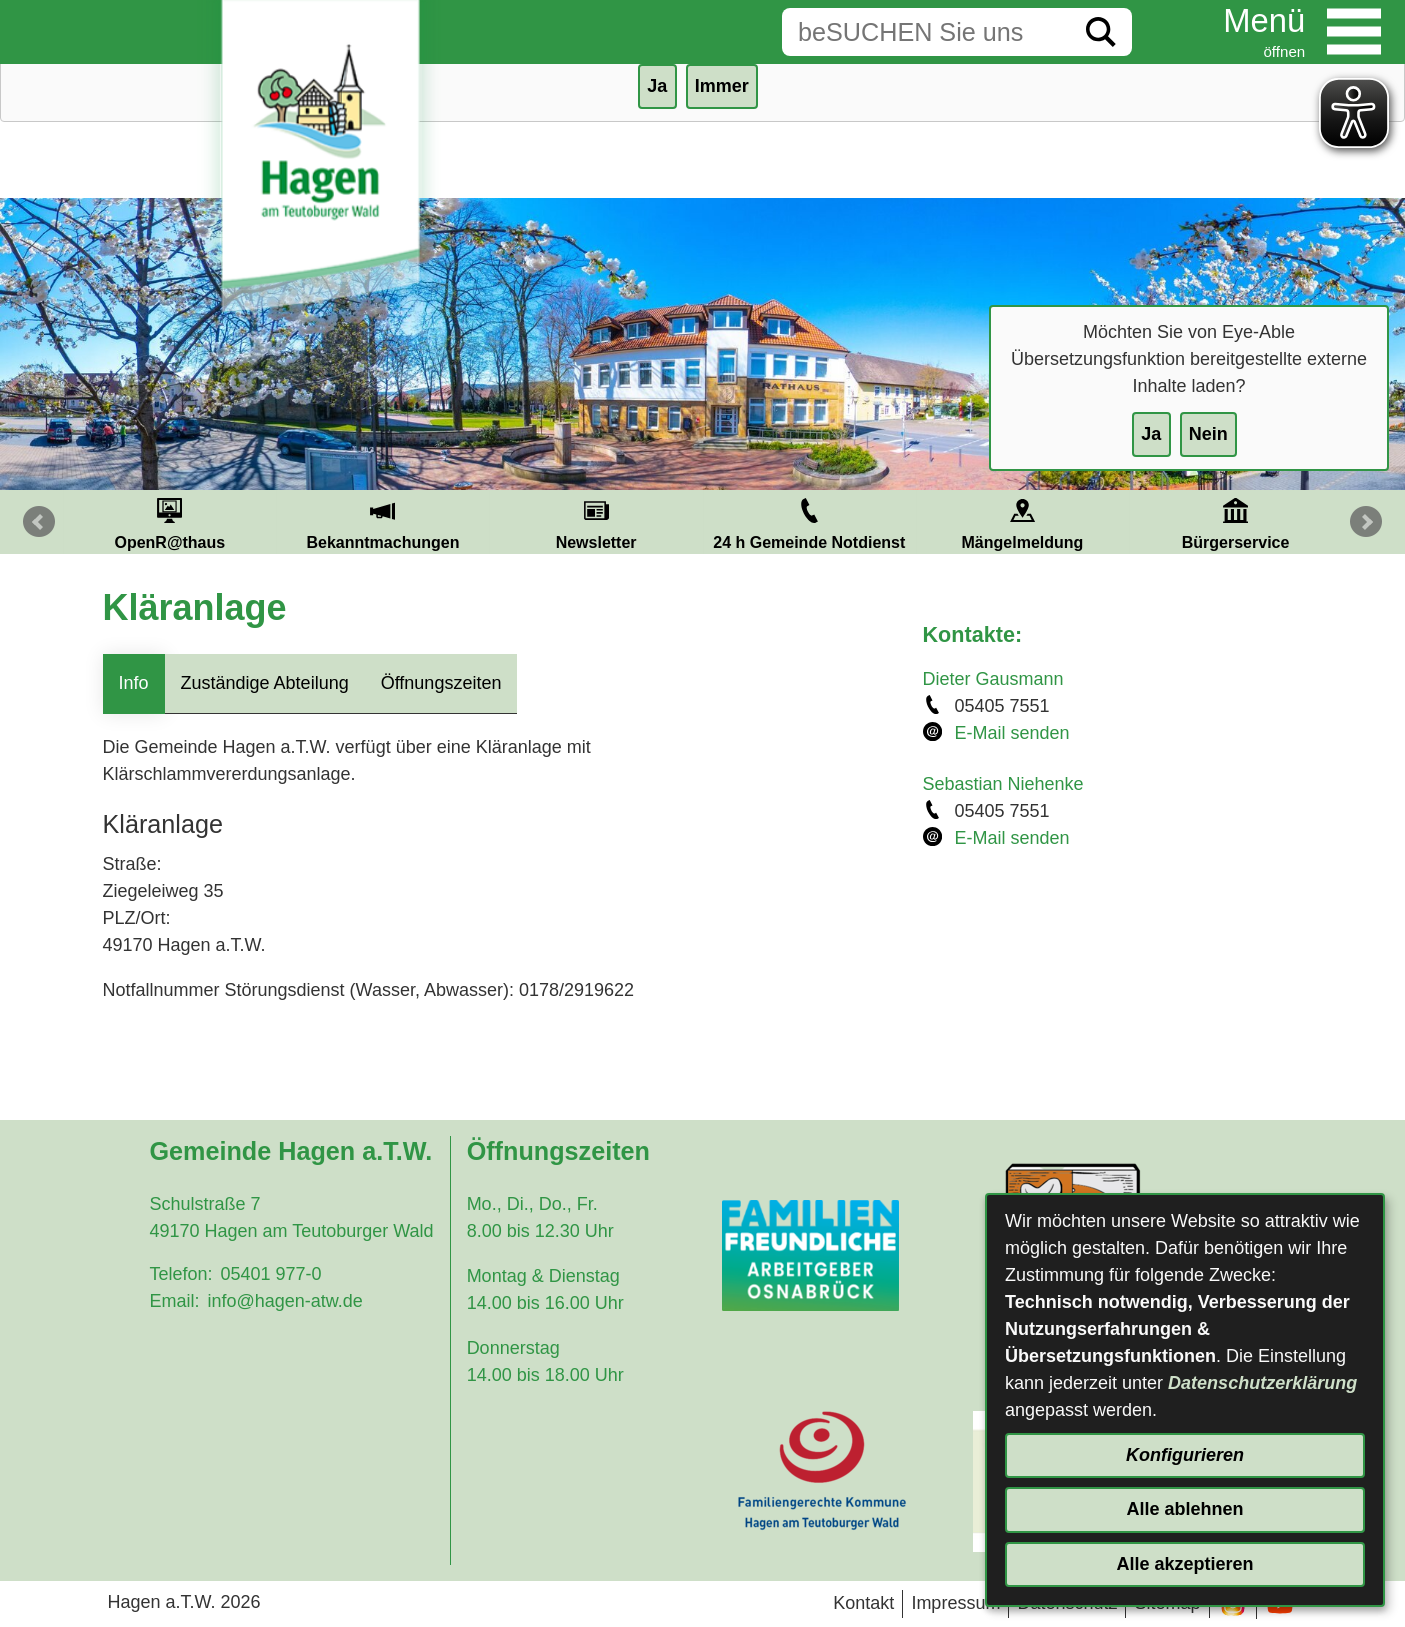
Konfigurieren (1185, 1455)
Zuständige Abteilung (265, 683)
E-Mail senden (1012, 733)
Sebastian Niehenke (1003, 784)
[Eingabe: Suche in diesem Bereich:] (926, 32)
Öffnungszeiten (441, 683)
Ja (1151, 434)
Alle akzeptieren (1184, 1564)
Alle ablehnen (1184, 1509)
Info (134, 683)
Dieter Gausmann (993, 679)
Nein (1208, 434)
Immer (722, 86)
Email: (174, 1301)
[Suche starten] (1101, 32)
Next (1366, 522)
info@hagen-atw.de (284, 1301)
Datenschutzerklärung (1262, 1383)
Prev (39, 522)
